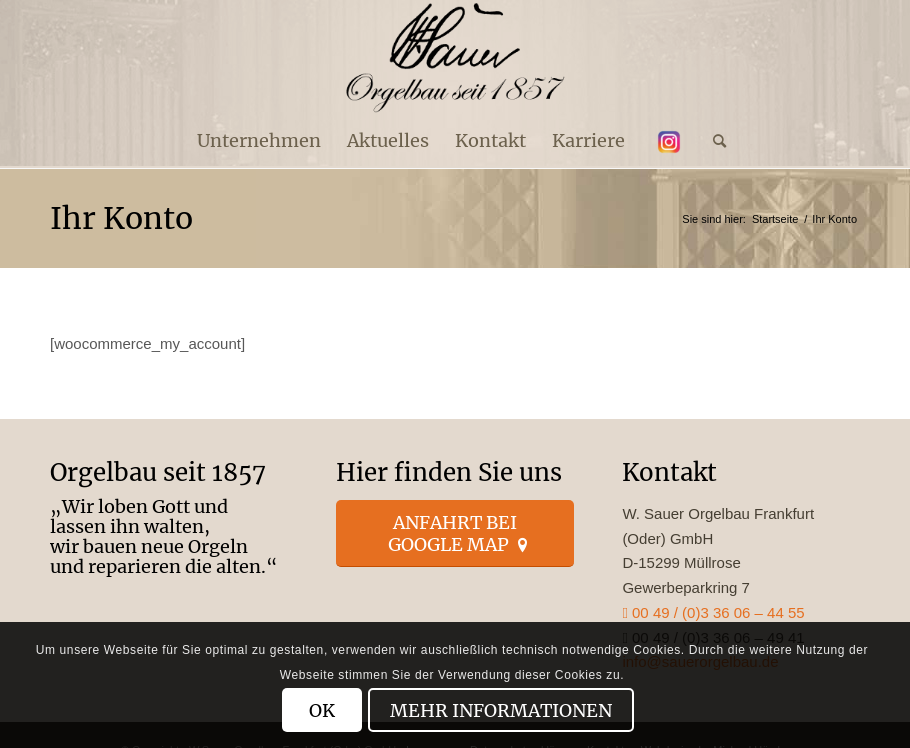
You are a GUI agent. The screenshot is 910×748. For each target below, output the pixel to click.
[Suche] (713, 141)
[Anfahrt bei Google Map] (455, 533)
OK (322, 710)
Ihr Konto (121, 218)
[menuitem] (259, 141)
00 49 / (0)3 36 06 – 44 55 (713, 612)
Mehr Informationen (501, 710)
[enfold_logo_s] (455, 58)
